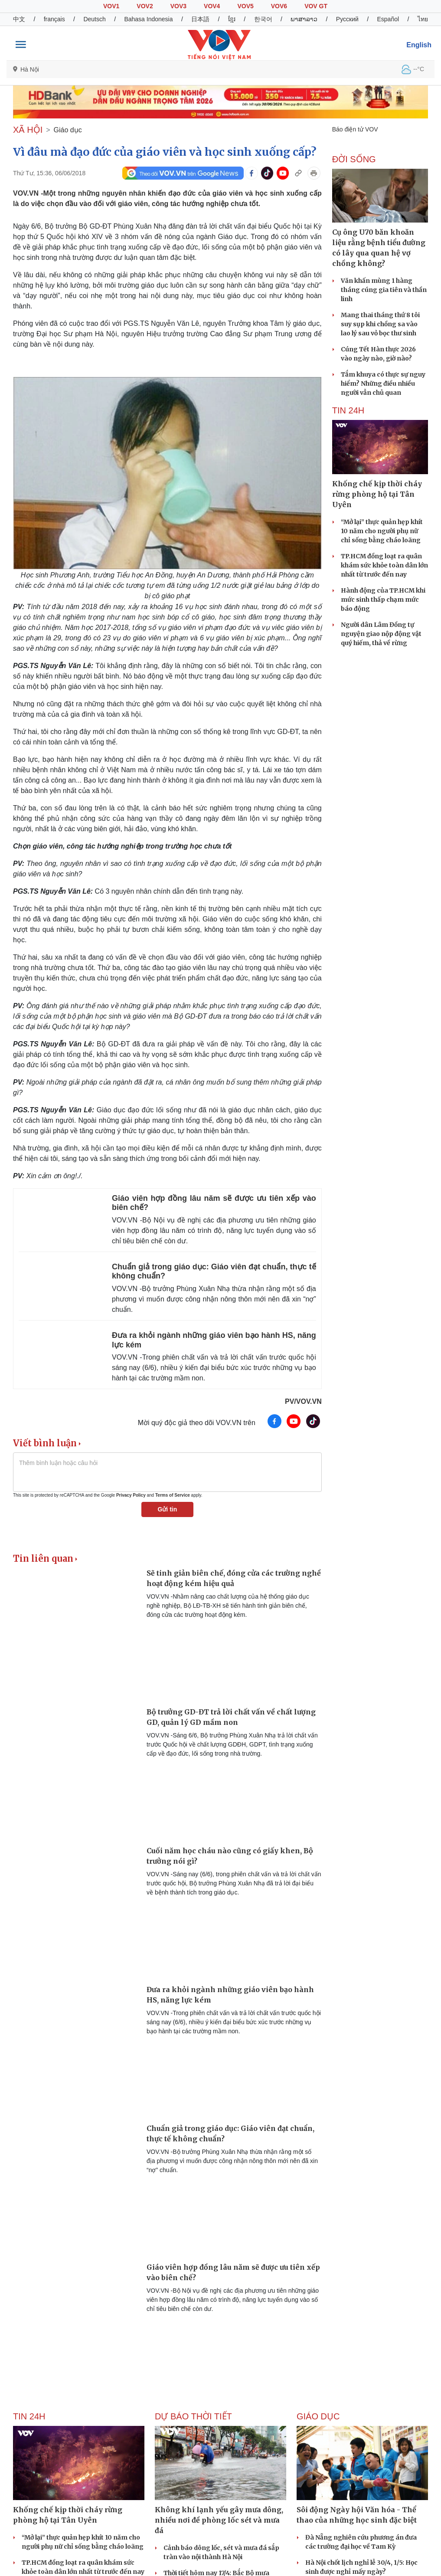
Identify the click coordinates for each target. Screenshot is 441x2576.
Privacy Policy (131, 1495)
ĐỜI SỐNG (354, 159)
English (418, 45)
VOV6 (279, 6)
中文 (19, 19)
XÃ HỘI (27, 129)
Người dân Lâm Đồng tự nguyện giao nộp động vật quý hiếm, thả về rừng (381, 634)
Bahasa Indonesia (148, 19)
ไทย (423, 19)
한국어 (263, 19)
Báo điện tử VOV (355, 129)
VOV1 (111, 6)
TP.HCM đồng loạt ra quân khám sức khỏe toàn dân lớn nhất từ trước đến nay (384, 565)
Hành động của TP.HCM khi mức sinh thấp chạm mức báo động (383, 600)
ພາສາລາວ (304, 19)
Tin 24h (348, 410)
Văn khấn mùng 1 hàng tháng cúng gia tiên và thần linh (384, 290)
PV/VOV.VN (303, 1401)
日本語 (200, 19)
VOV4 (212, 6)
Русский (347, 19)
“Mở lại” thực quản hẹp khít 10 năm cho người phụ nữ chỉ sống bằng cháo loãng (382, 531)
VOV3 (178, 6)
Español (388, 19)
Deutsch (94, 19)
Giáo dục (68, 130)
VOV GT (315, 6)
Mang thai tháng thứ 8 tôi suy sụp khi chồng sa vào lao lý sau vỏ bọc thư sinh (380, 324)
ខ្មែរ (231, 19)
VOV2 (145, 6)
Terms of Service (172, 1495)
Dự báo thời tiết (193, 2416)
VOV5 (245, 6)
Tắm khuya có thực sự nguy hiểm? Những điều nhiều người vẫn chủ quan (383, 383)
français (54, 19)
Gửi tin (167, 1509)
